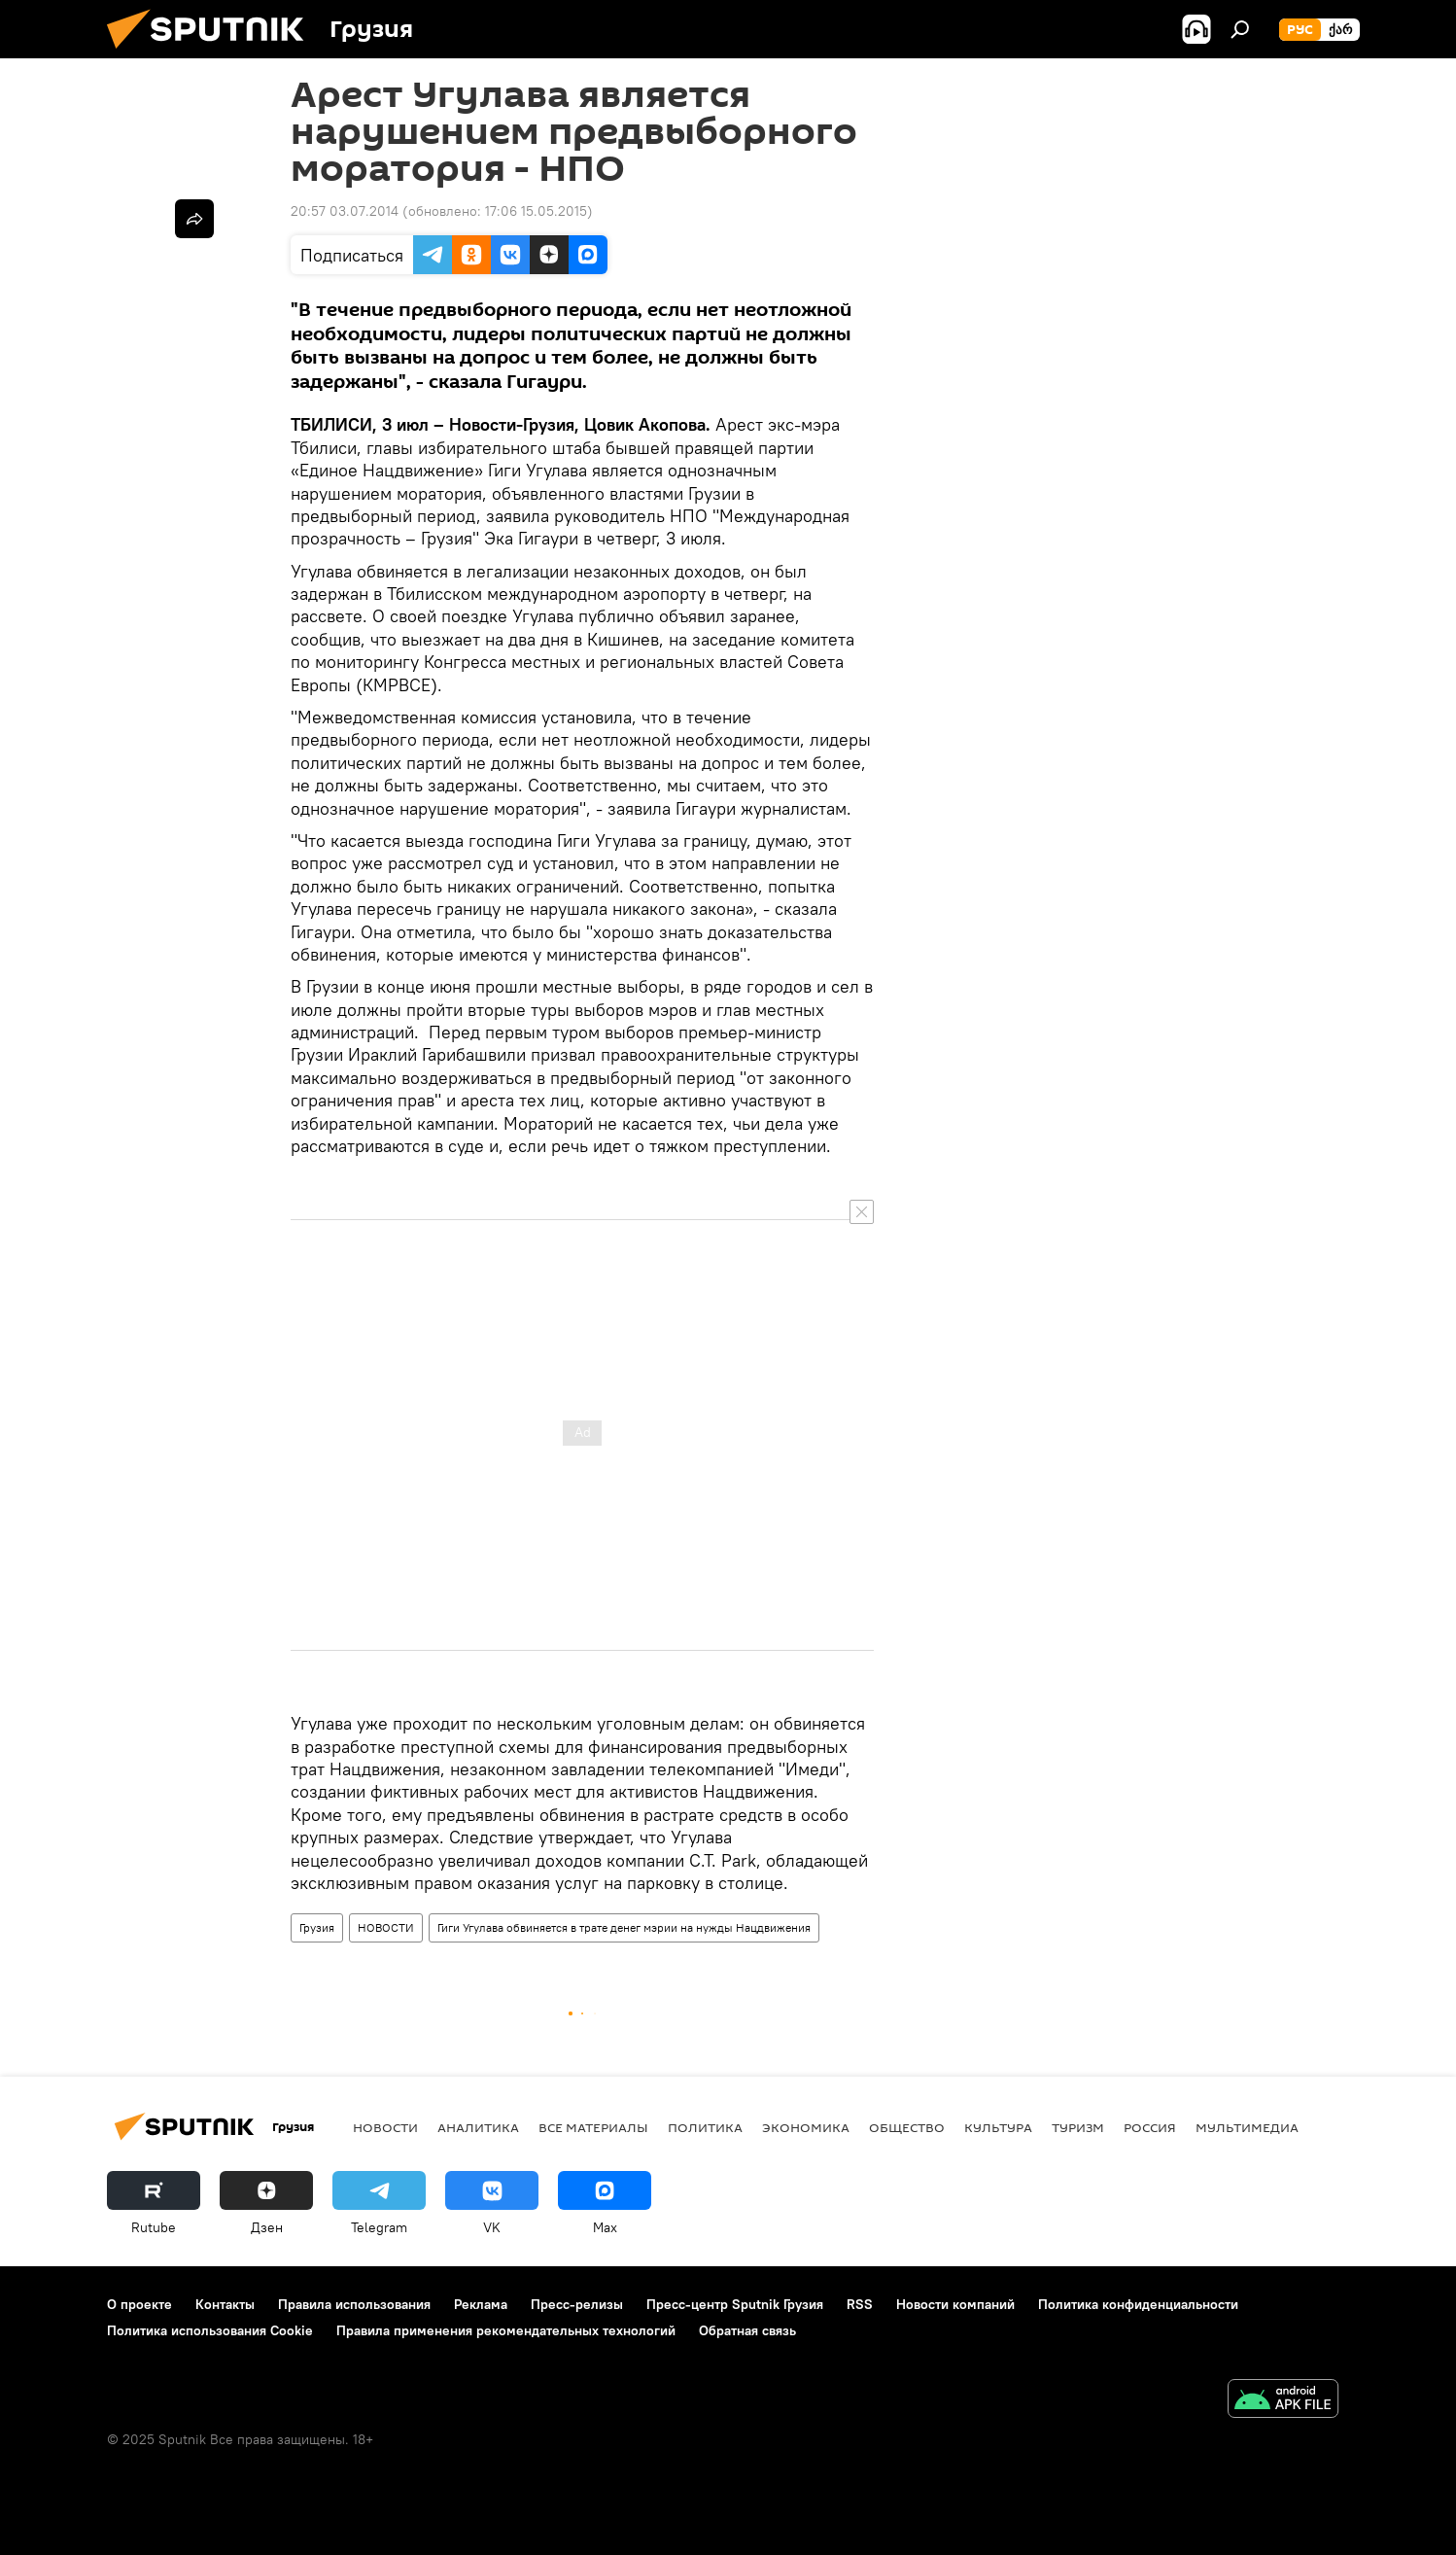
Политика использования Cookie (210, 2330)
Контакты (225, 2304)
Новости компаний (955, 2304)
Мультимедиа (1247, 2127)
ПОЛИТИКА (705, 2127)
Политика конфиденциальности (1138, 2304)
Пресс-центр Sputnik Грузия (734, 2304)
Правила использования (354, 2304)
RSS (860, 2304)
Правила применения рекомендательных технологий (506, 2330)
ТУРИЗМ (1078, 2127)
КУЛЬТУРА (998, 2127)
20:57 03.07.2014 (345, 211)
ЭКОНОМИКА (805, 2127)
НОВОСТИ (386, 1927)
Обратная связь (747, 2330)
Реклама (480, 2304)
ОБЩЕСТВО (907, 2127)
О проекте (139, 2304)
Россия (1150, 2127)
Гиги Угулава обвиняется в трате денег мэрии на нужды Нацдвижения (624, 1927)
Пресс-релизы (577, 2304)
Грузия (316, 1927)
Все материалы (593, 2127)
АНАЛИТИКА (478, 2127)
